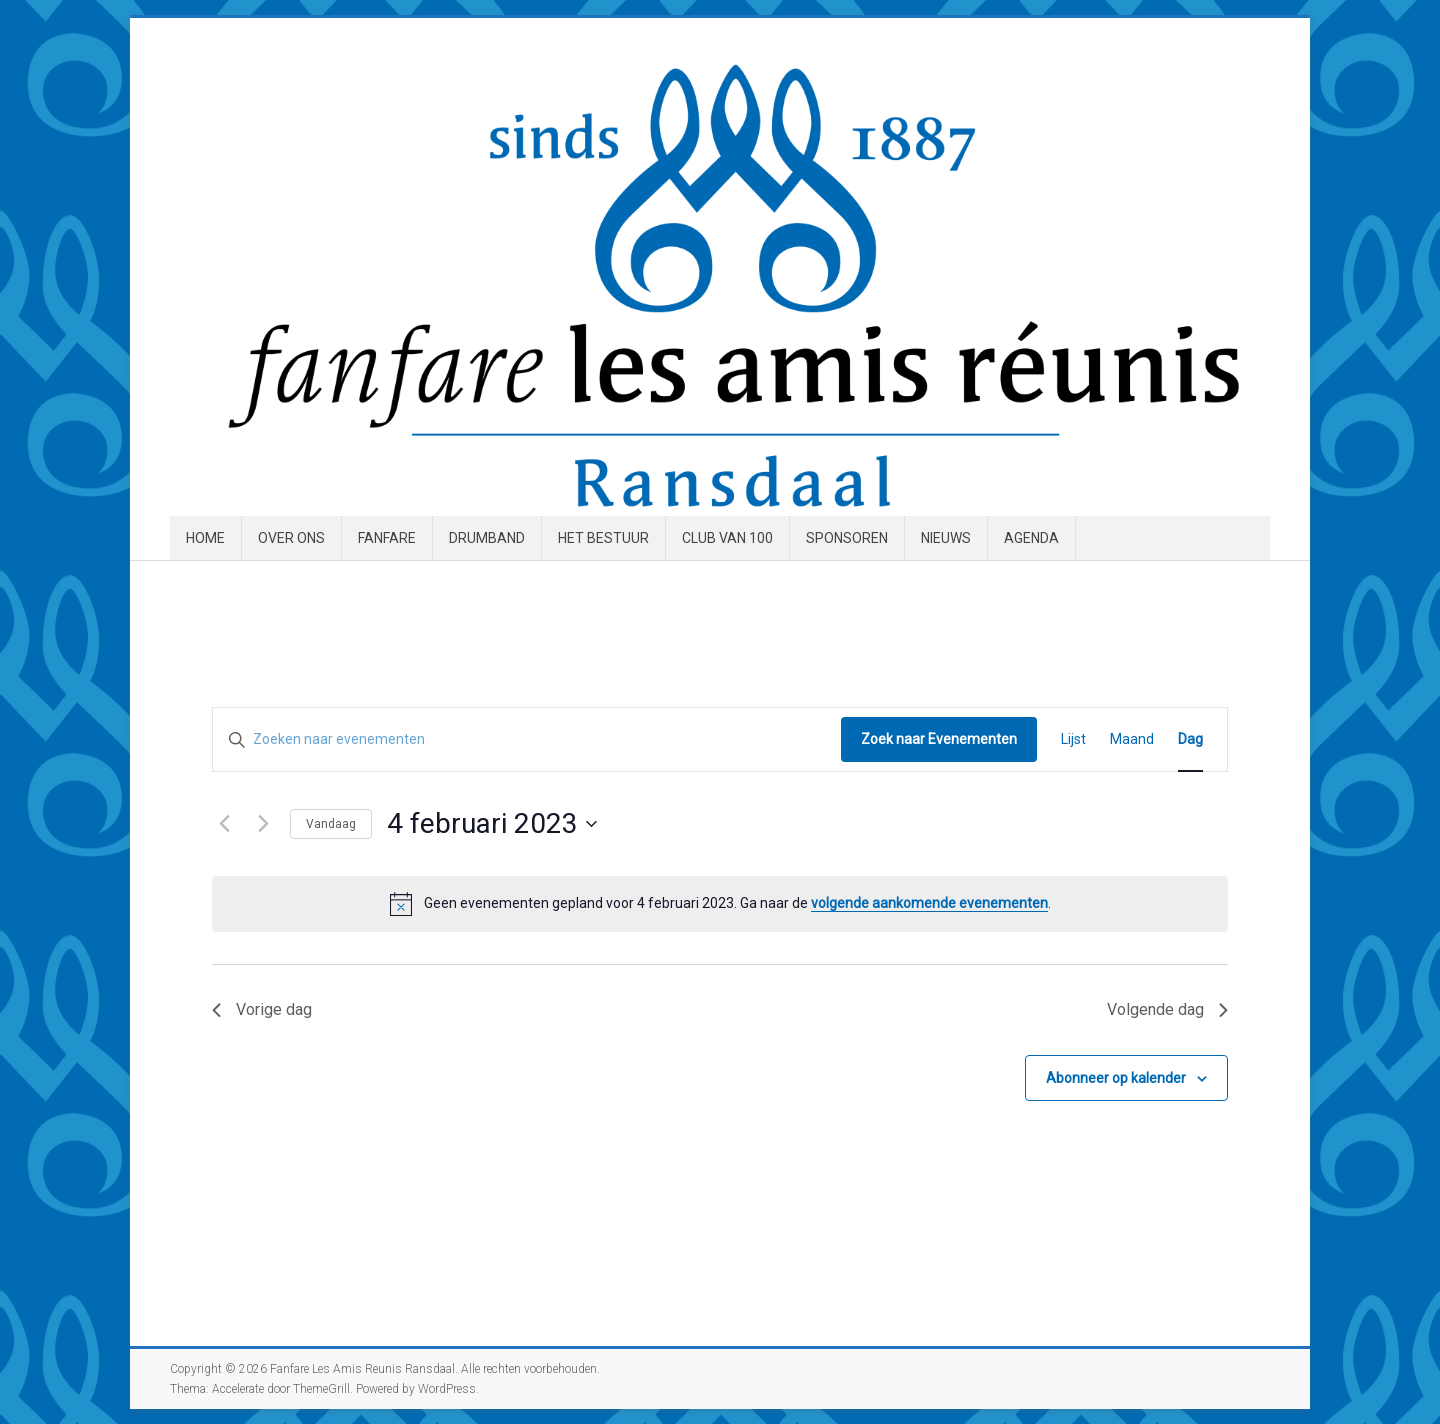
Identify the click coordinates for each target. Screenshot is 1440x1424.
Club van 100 (727, 538)
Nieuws (946, 538)
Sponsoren (847, 538)
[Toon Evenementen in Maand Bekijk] (1132, 739)
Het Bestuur (603, 538)
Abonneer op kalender (1116, 1078)
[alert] (720, 904)
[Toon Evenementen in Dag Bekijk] (1190, 739)
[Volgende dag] (263, 824)
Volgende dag (1167, 1009)
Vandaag (331, 824)
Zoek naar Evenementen (939, 739)
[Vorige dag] (224, 824)
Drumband (487, 538)
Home (205, 538)
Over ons (291, 538)
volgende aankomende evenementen (929, 903)
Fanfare (387, 538)
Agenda (1031, 538)
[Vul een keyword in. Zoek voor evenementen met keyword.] (527, 739)
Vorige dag (262, 1009)
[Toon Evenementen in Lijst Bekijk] (1073, 739)
